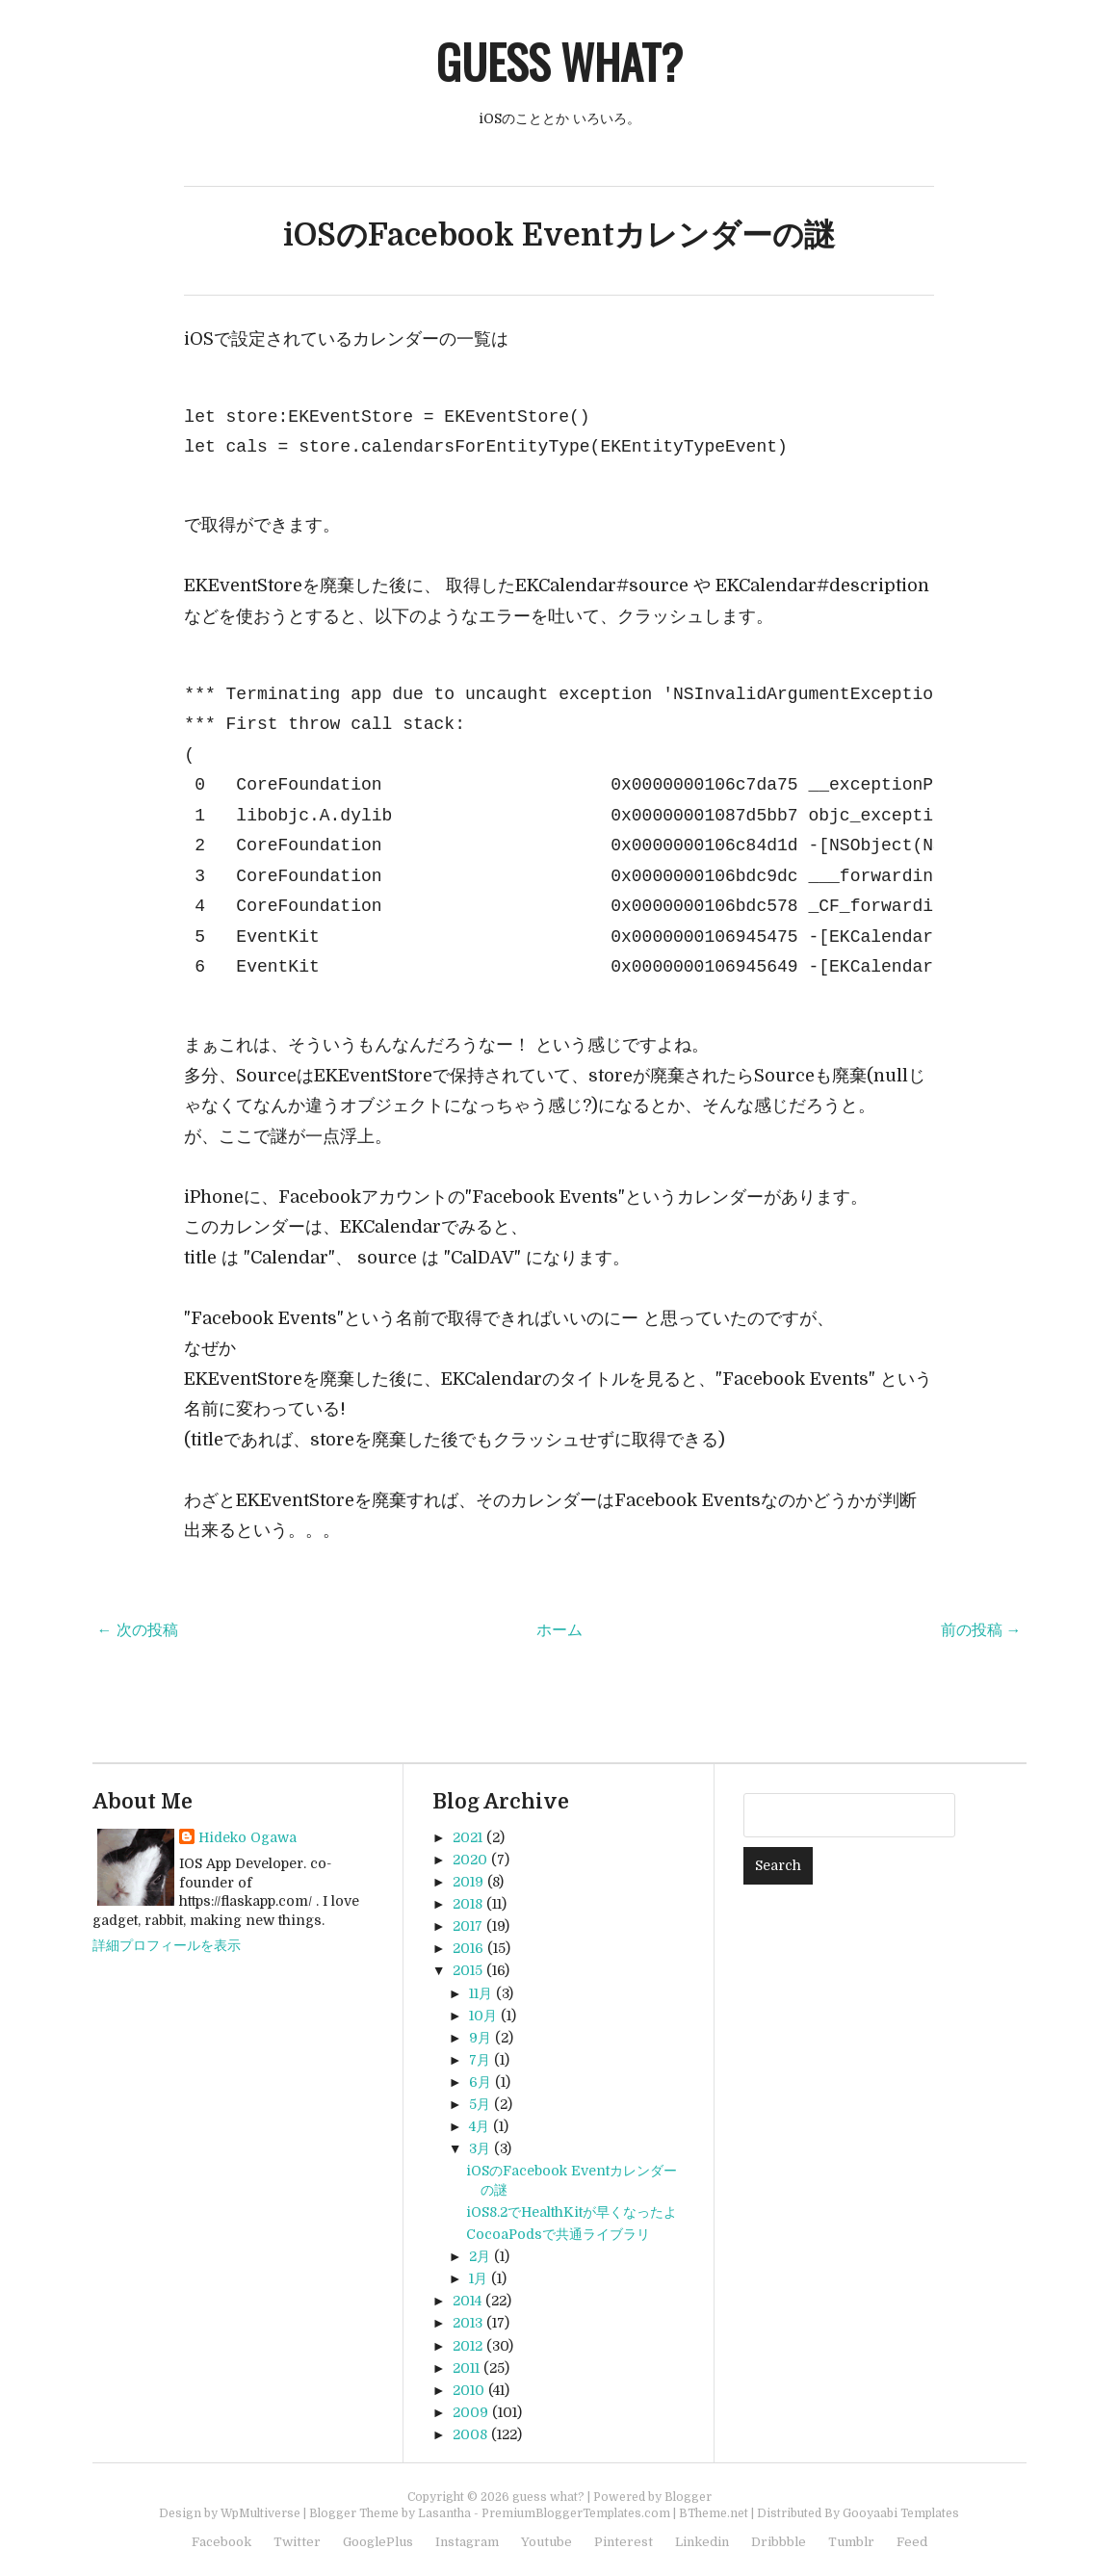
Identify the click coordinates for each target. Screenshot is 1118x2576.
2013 (467, 2322)
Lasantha (444, 2513)
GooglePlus (378, 2542)
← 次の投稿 (137, 1630)
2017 (467, 1926)
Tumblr (851, 2542)
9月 (480, 2037)
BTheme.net (713, 2513)
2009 (470, 2412)
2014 (467, 2300)
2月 (479, 2256)
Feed (912, 2542)
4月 (479, 2126)
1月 (478, 2278)
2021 (467, 1837)
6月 (480, 2082)
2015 (467, 1970)
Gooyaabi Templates (901, 2513)
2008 (470, 2434)
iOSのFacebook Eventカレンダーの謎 (559, 235)
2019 (468, 1881)
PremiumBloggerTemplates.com (575, 2513)
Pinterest (623, 2542)
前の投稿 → (981, 1630)
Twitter (297, 2542)
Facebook (221, 2542)
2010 (468, 2390)
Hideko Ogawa (247, 1837)
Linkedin (702, 2542)
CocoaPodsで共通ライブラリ (558, 2234)
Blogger (688, 2497)
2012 (467, 2346)
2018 (467, 1904)
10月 (483, 2015)
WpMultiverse (260, 2513)
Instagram (467, 2542)
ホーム (559, 1630)
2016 (468, 1948)
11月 (480, 1993)
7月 (479, 2060)
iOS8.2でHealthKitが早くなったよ (571, 2212)
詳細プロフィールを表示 (166, 1945)
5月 (479, 2104)
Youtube (546, 2542)
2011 (466, 2368)
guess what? (559, 61)
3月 (479, 2148)
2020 (470, 1859)
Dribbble (778, 2542)
